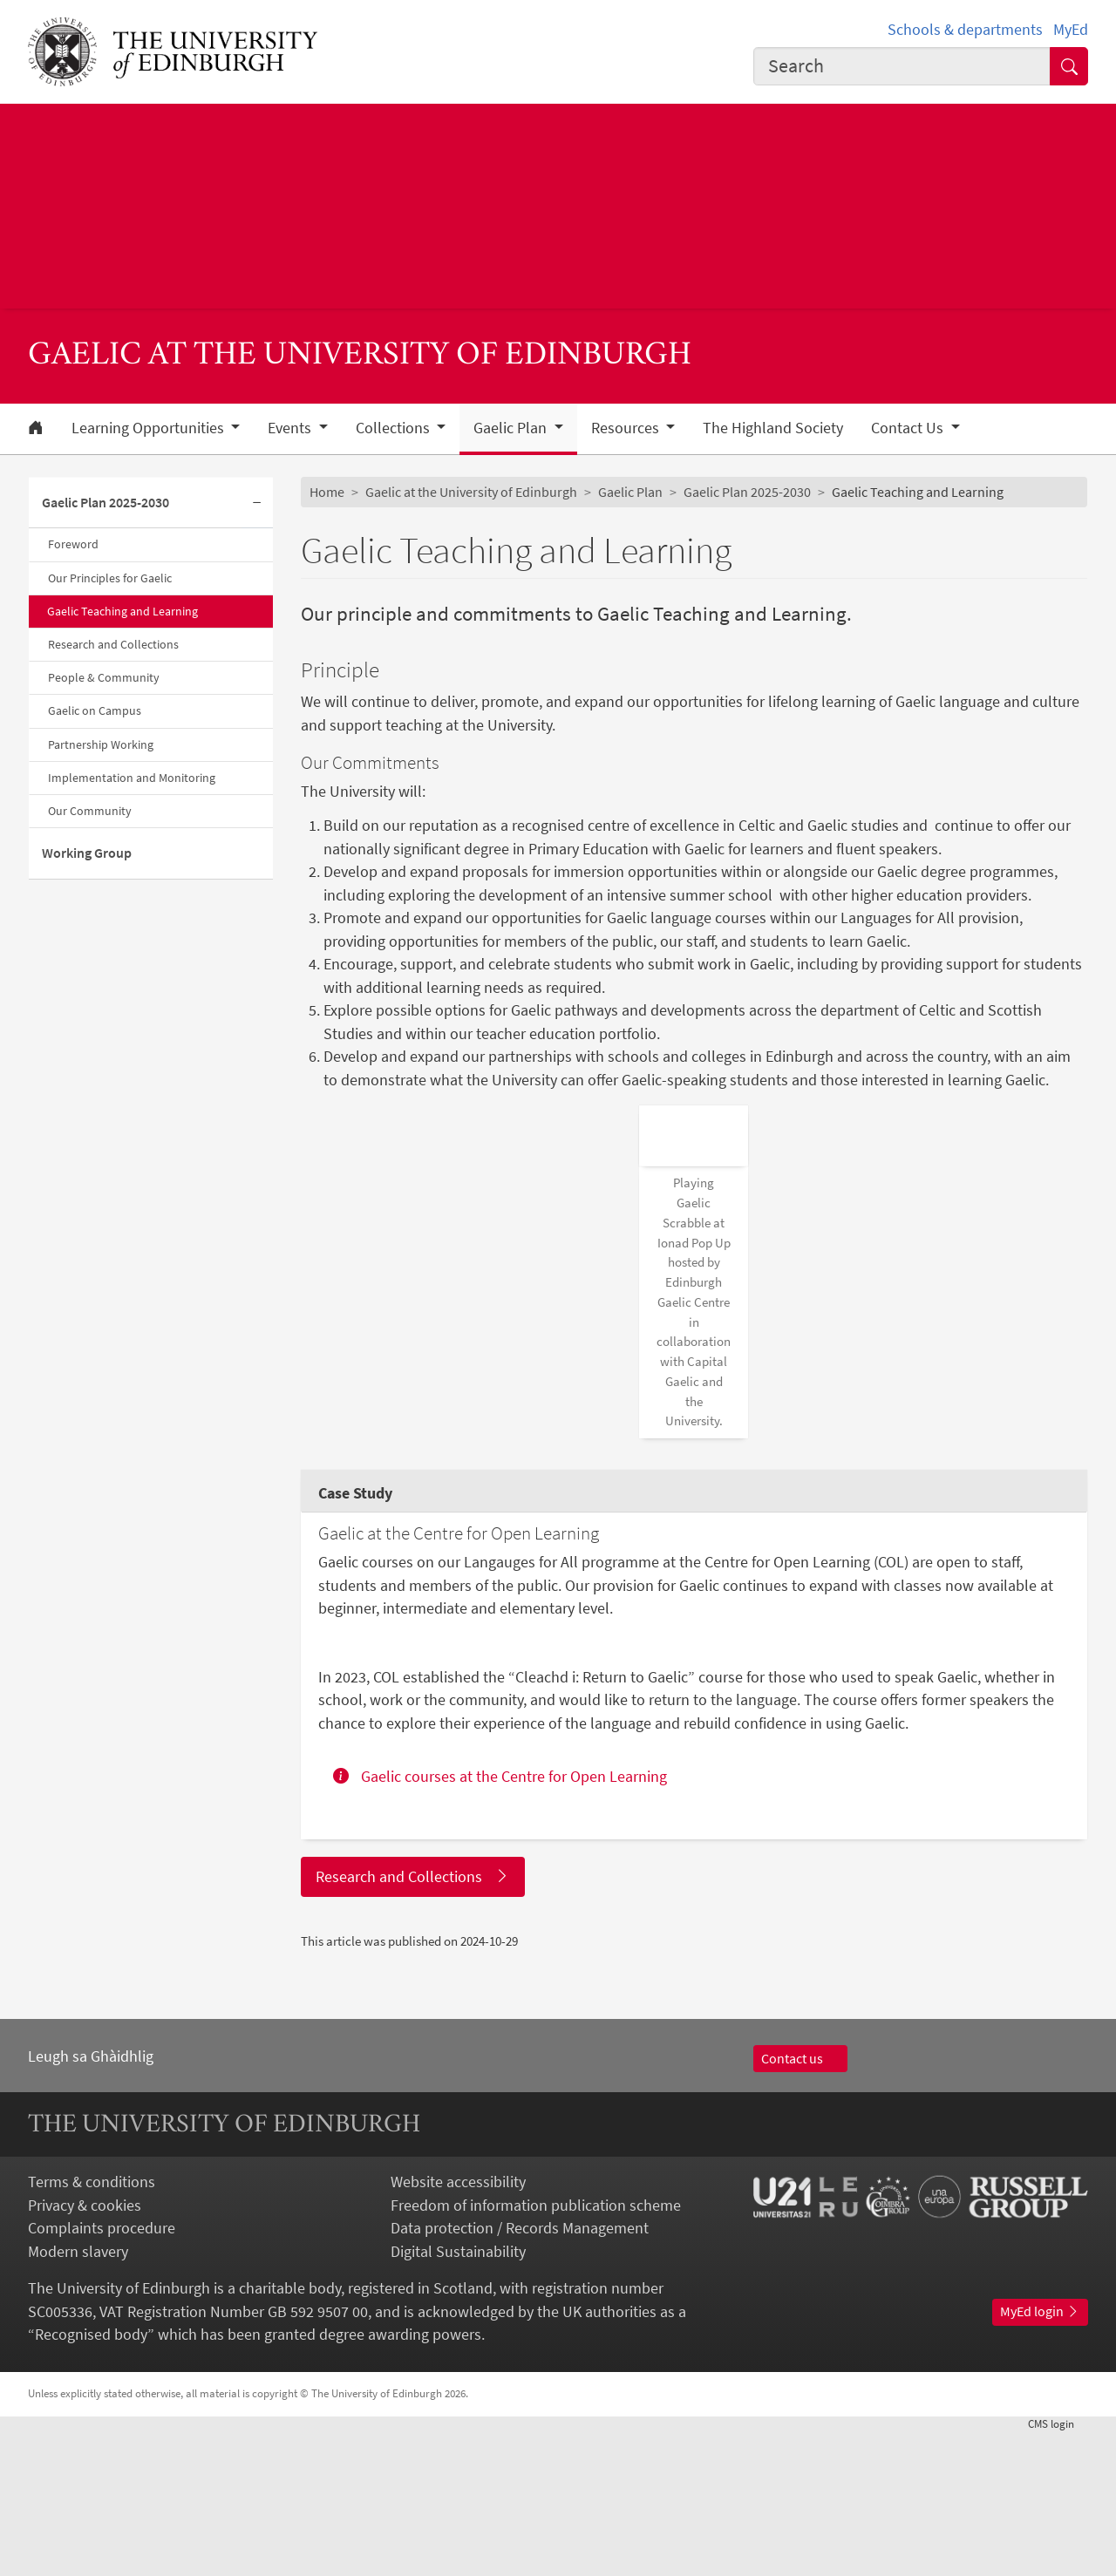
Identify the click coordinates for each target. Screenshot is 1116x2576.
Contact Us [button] (909, 428)
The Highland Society (773, 428)
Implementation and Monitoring (131, 777)
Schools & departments (965, 29)
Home (327, 492)
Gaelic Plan (630, 492)
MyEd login (1040, 2455)
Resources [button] (627, 428)
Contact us (800, 2201)
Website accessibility (458, 2325)
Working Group (87, 853)
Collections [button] (394, 428)
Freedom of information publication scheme (536, 2348)
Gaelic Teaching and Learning (122, 611)
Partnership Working (100, 744)
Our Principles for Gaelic (110, 578)
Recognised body (91, 2478)
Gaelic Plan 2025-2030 (105, 502)
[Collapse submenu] (257, 503)
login (1058, 2566)
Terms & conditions (91, 2325)
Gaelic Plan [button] (511, 428)
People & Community (104, 677)
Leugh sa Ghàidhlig (90, 2199)
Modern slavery (78, 2394)
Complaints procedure (101, 2372)
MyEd (1070, 29)
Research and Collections (113, 644)
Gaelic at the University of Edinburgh (471, 492)
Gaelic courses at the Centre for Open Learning (500, 1920)
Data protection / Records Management (520, 2372)
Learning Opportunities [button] (149, 428)
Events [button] (291, 428)
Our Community (90, 811)
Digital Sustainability (458, 2394)
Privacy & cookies (84, 2348)
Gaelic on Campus (94, 710)
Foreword (73, 544)
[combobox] (902, 66)
